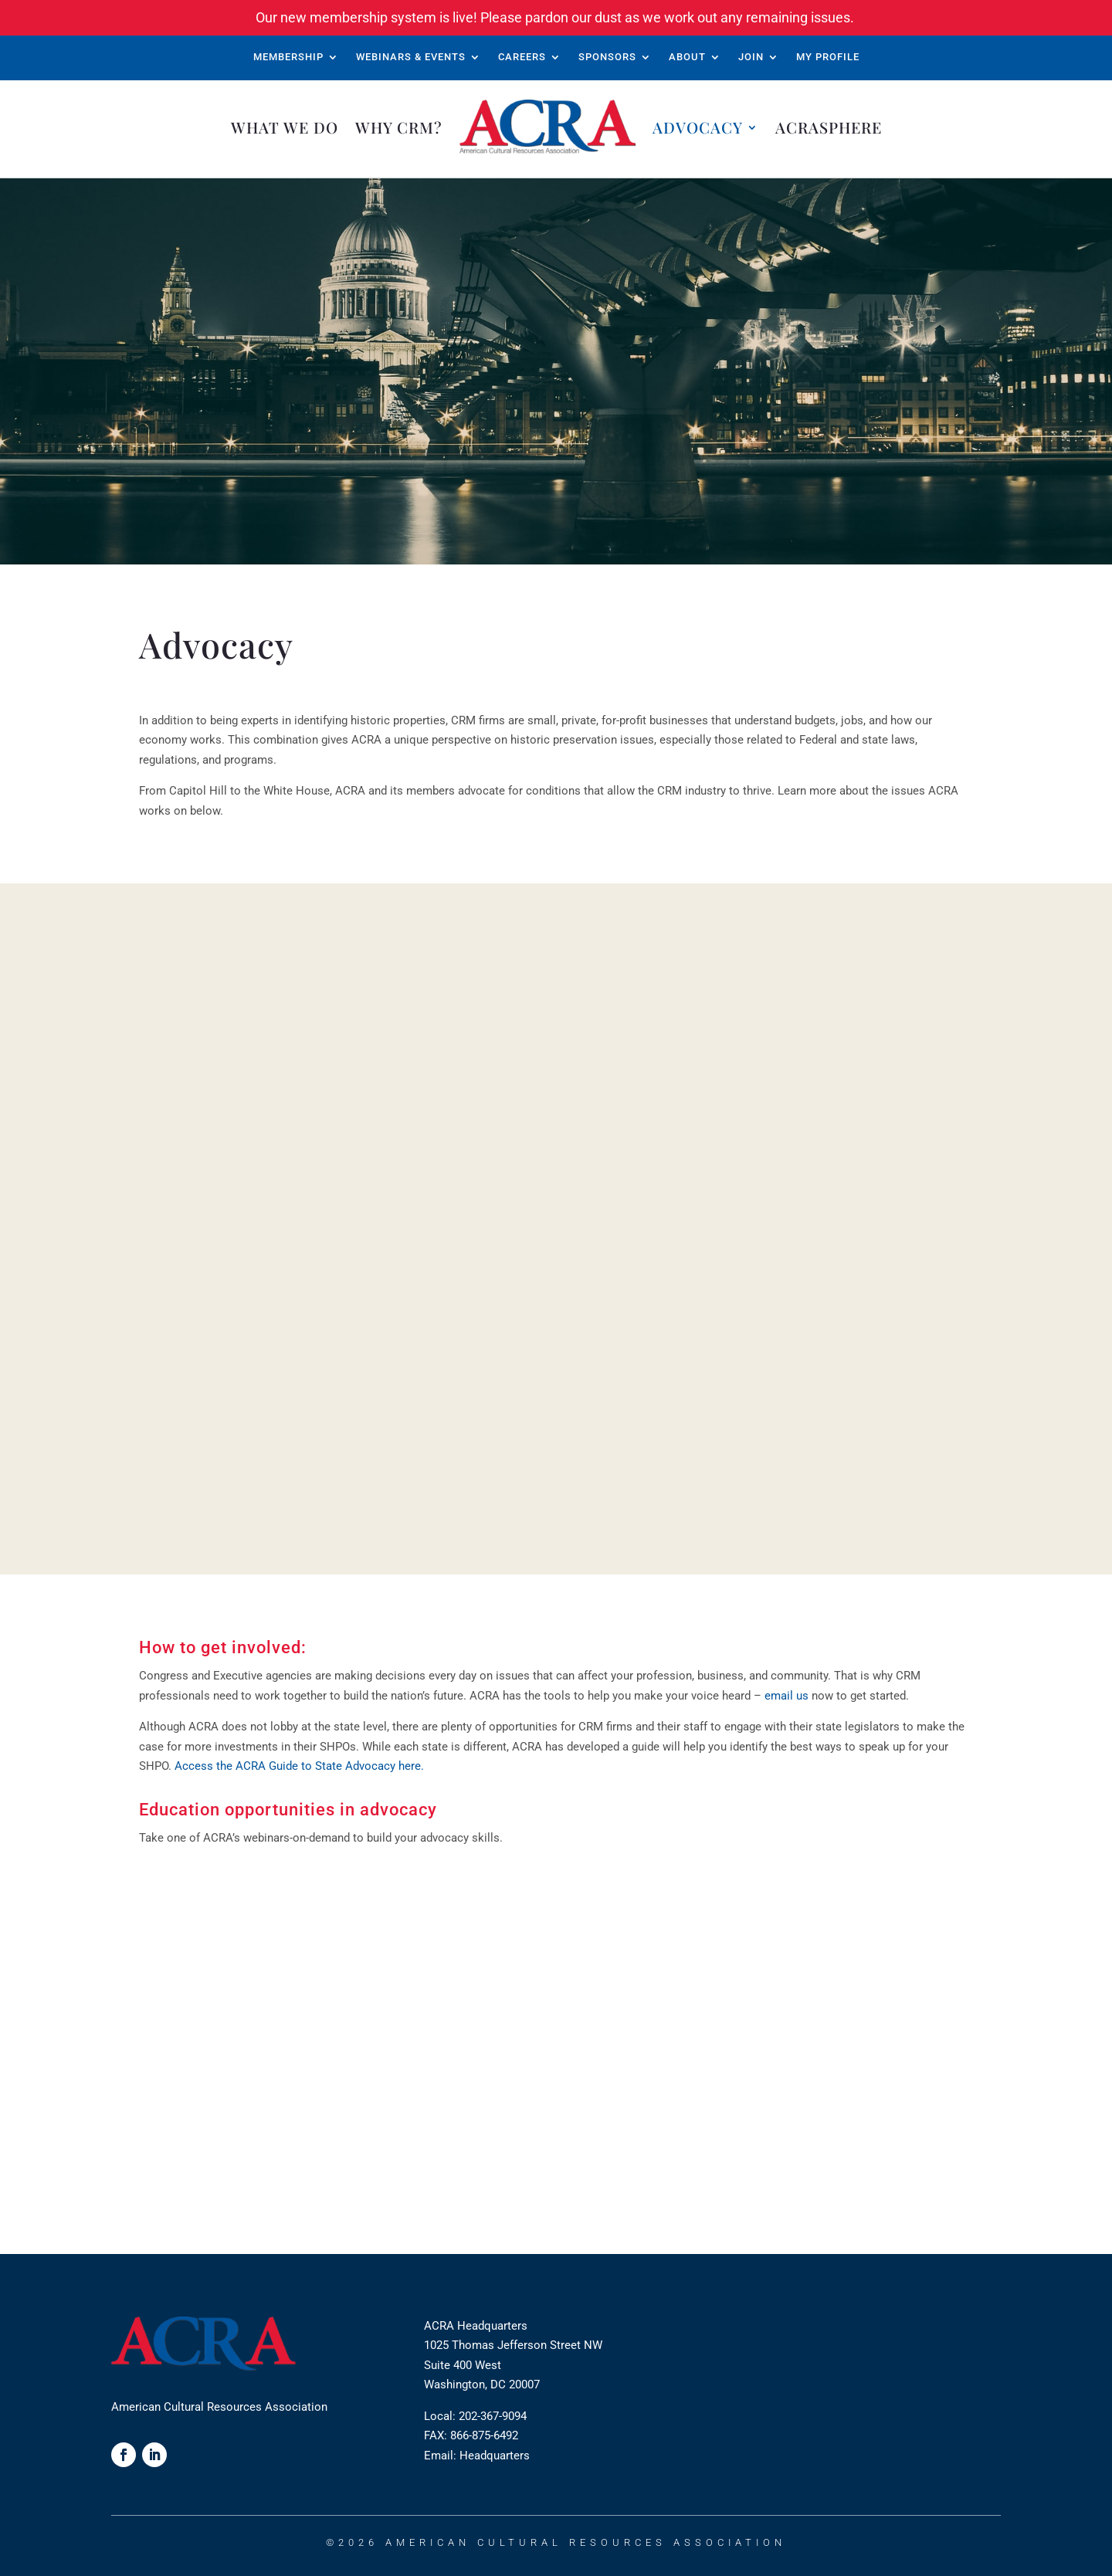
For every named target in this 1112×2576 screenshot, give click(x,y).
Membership (288, 57)
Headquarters (494, 2455)
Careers (522, 57)
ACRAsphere (828, 127)
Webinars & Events (411, 57)
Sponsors (607, 57)
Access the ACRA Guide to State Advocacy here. (299, 1766)
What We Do (284, 127)
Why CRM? (398, 127)
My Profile (827, 57)
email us (786, 1696)
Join (751, 57)
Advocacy (698, 127)
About (687, 57)
